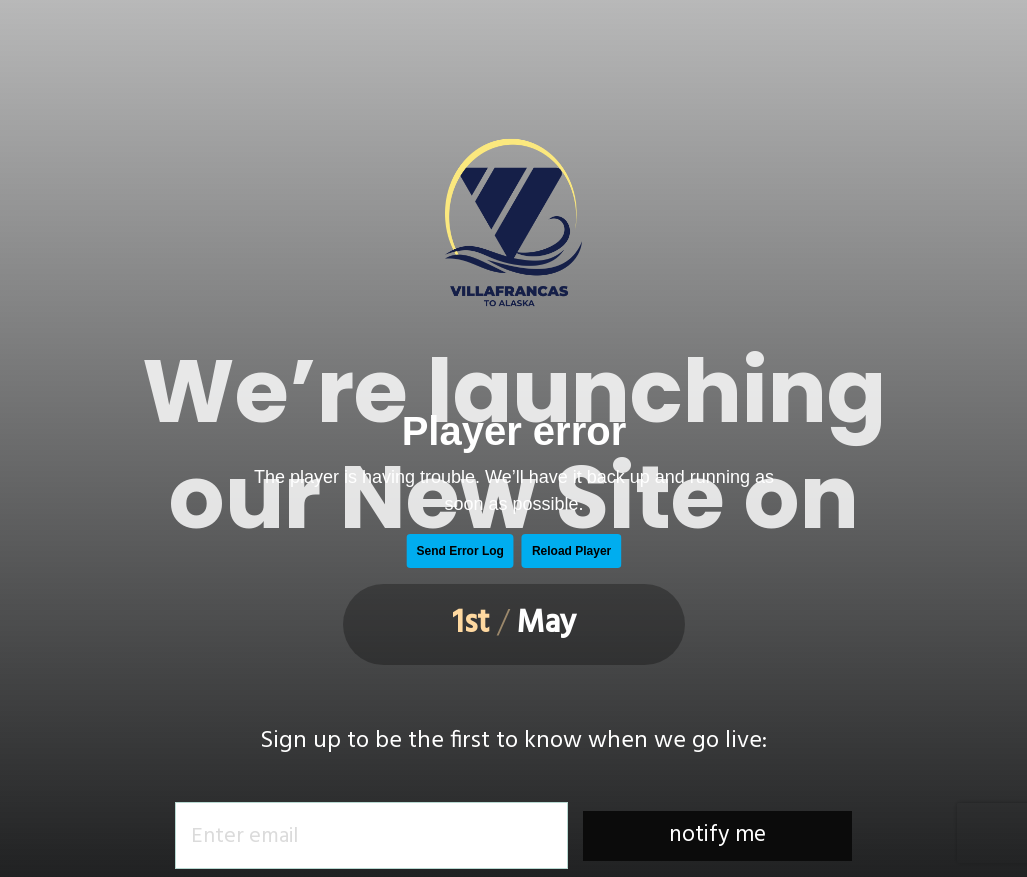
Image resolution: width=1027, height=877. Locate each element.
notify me (717, 835)
